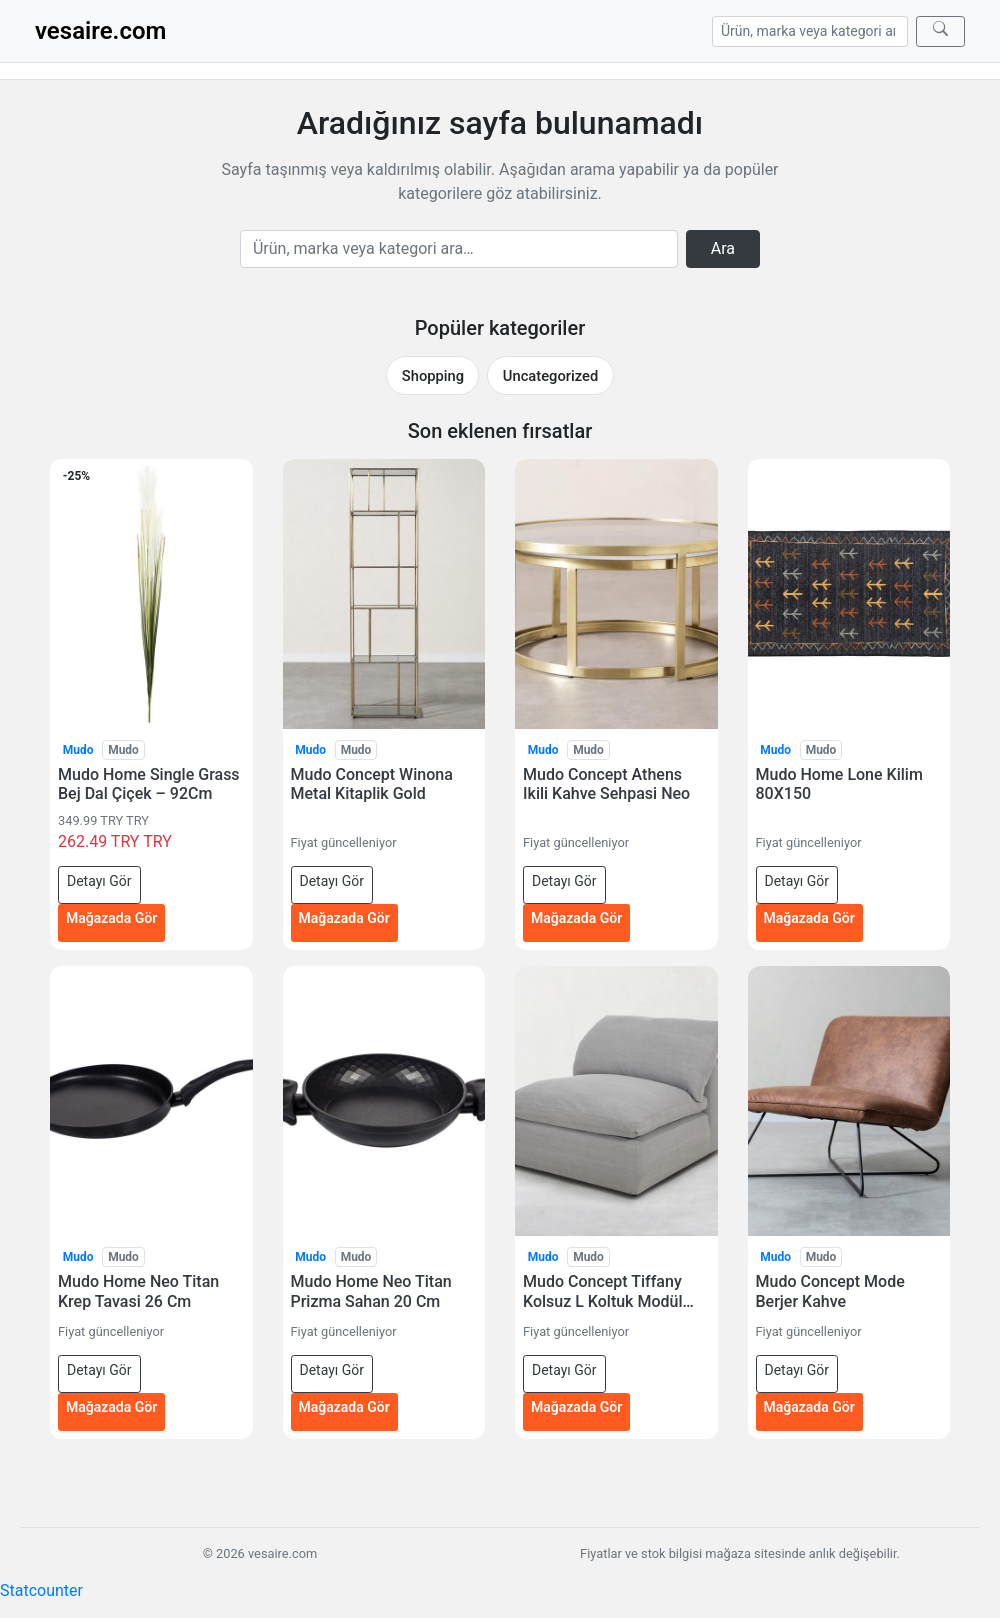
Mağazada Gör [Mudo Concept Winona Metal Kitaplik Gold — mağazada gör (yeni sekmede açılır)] (344, 918)
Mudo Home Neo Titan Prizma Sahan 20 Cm (371, 1291)
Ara (723, 248)
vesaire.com (100, 31)
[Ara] (940, 31)
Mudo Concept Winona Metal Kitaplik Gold (372, 784)
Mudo (78, 750)
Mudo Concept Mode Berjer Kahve (830, 1291)
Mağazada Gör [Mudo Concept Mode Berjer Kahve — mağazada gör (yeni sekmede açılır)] (809, 1407)
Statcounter (41, 1590)
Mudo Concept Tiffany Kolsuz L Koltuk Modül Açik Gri (603, 1291)
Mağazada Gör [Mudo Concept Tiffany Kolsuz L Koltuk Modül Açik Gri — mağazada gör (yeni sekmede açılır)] (576, 1407)
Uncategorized (550, 376)
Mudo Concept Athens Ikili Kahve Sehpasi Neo (606, 784)
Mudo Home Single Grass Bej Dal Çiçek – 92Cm (149, 784)
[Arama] (810, 31)
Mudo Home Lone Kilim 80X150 (839, 784)
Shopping (433, 376)
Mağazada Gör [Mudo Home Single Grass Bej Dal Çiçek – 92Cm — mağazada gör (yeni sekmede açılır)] (111, 918)
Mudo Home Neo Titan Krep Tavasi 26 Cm (138, 1291)
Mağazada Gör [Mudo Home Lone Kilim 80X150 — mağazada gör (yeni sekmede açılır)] (809, 918)
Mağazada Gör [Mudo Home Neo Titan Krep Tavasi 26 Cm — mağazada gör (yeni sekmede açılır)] (111, 1407)
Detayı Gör (99, 881)
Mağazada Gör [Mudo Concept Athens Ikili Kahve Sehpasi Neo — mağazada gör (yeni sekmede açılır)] (576, 918)
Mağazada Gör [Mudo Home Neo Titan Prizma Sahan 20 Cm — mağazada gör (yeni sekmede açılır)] (344, 1407)
